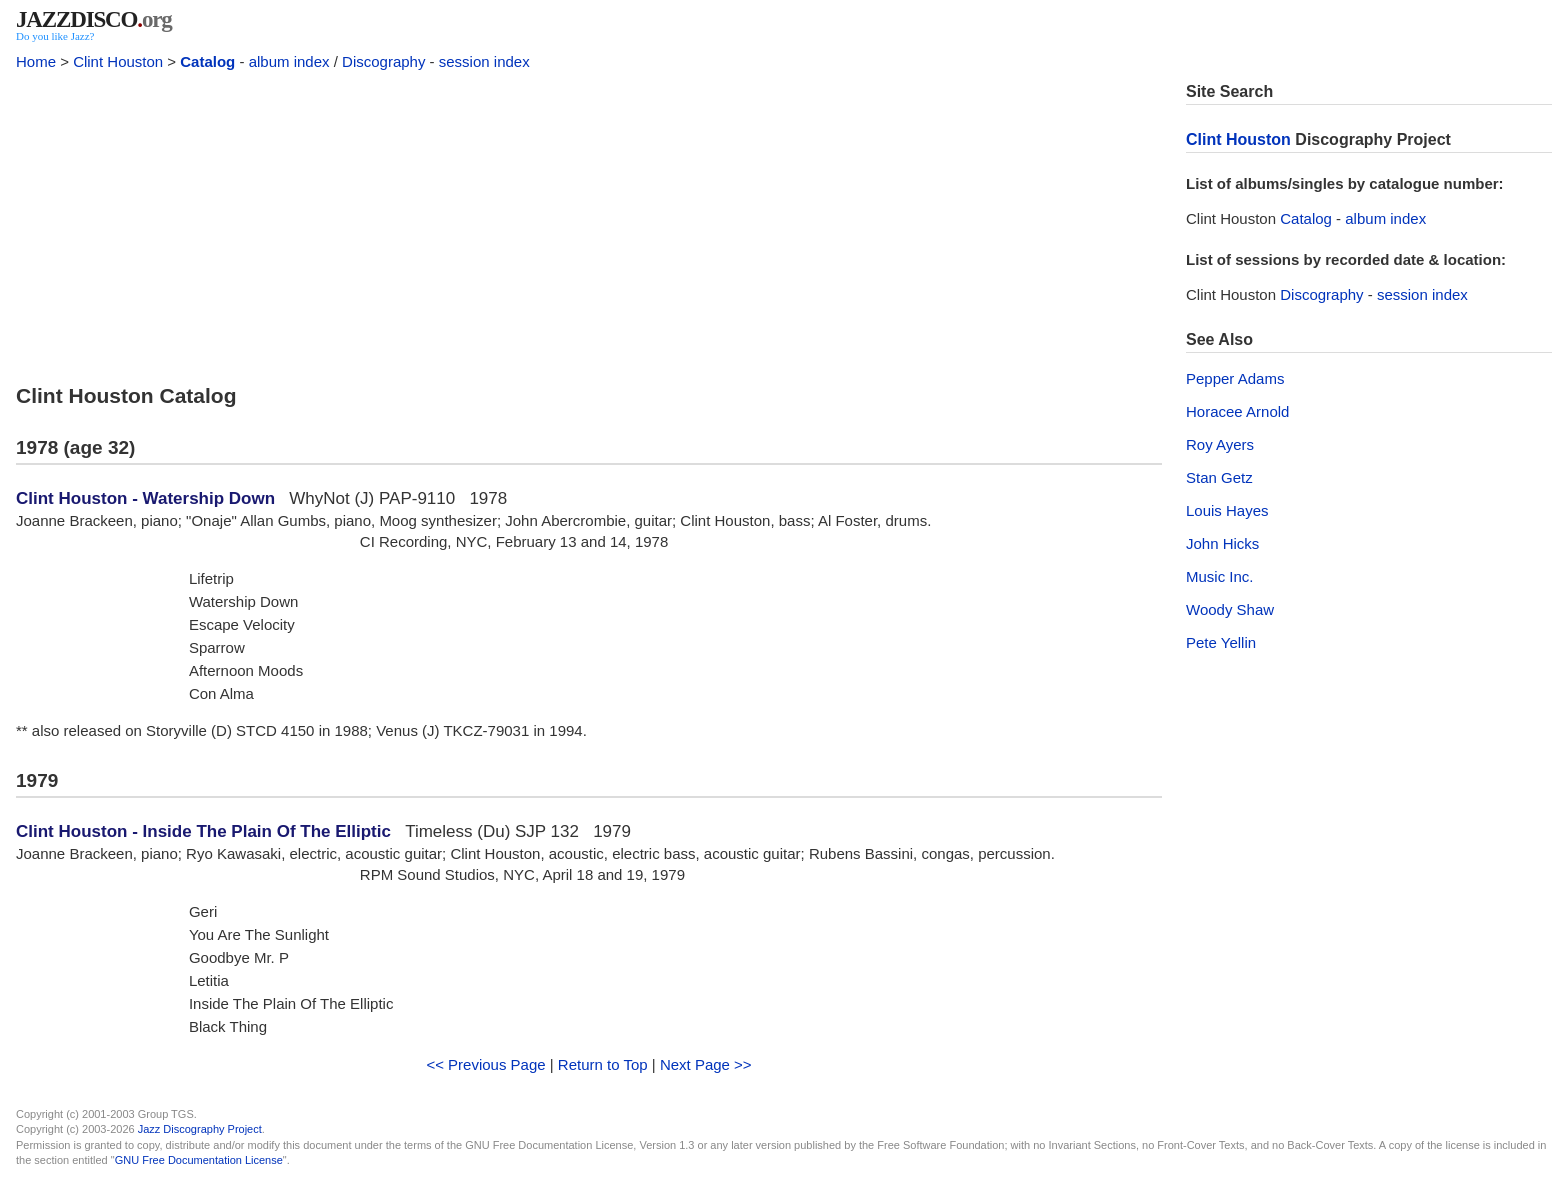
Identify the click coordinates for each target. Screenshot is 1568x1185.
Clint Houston (118, 61)
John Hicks (1222, 543)
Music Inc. (1220, 576)
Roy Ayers (1220, 444)
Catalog (207, 61)
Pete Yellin (1221, 642)
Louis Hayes (1227, 510)
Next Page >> (706, 1064)
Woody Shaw (1230, 609)
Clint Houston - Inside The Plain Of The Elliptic (203, 831)
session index (484, 61)
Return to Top (603, 1064)
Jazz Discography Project (200, 1129)
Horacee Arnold (1237, 411)
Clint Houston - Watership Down (145, 498)
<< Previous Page (485, 1064)
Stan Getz (1219, 477)
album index (289, 61)
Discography (383, 61)
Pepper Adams (1235, 378)
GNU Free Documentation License (199, 1160)
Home (36, 61)
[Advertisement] (589, 222)
